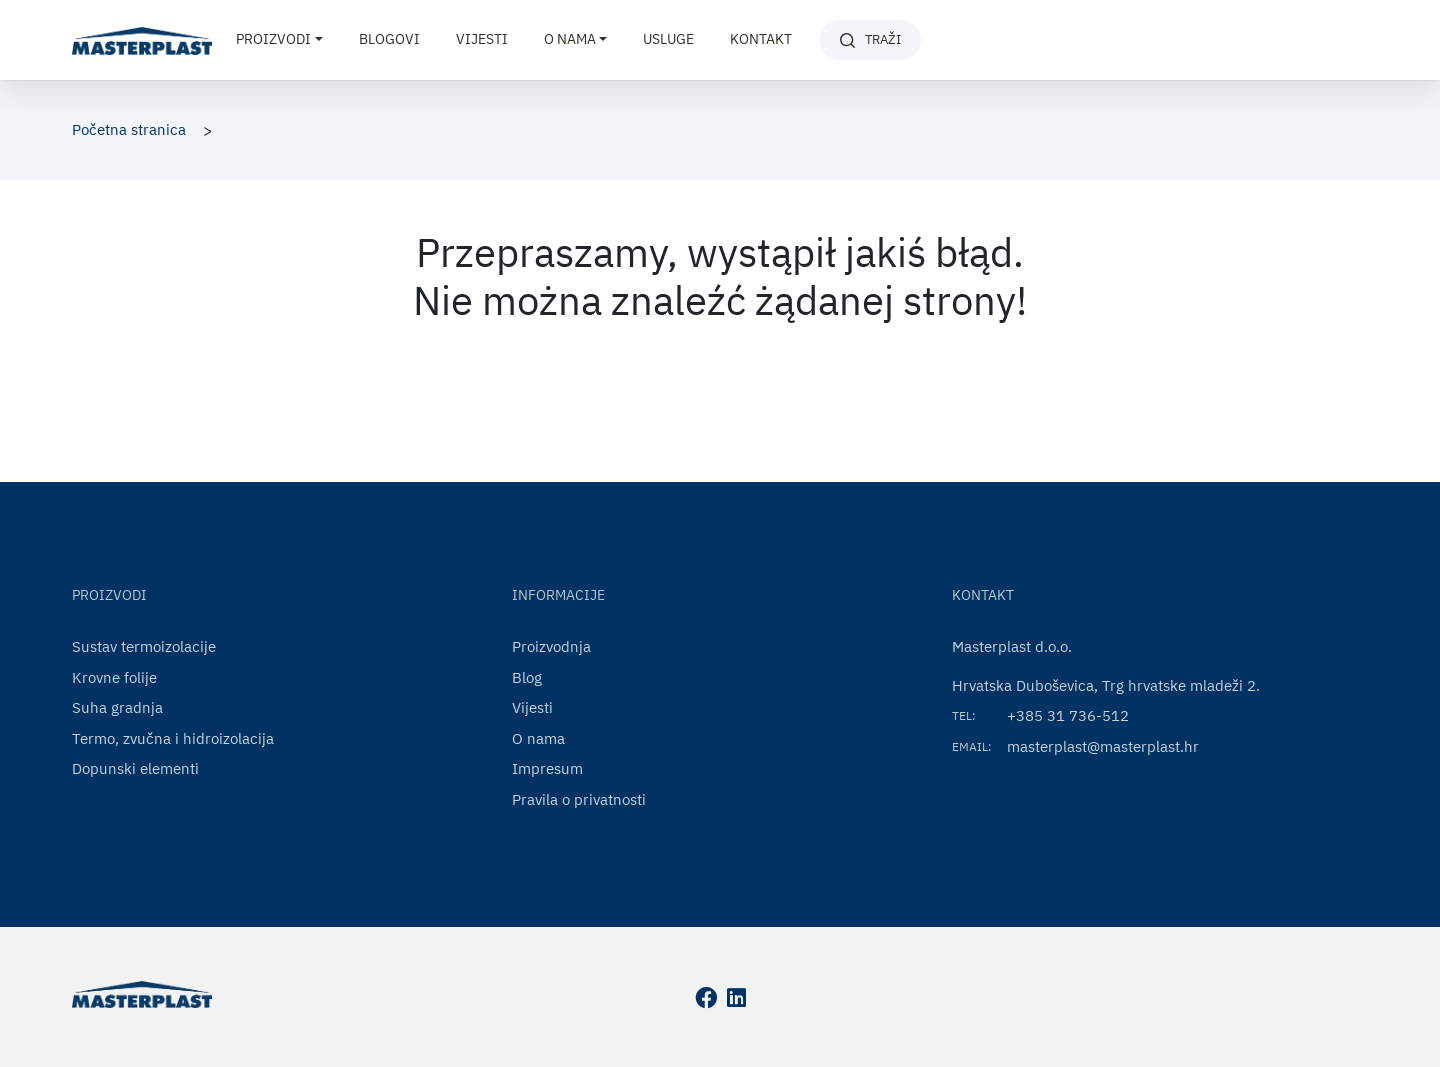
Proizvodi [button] (273, 39)
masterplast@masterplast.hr (1103, 746)
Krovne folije (114, 677)
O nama (538, 738)
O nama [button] (570, 39)
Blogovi (389, 39)
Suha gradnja (117, 707)
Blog (527, 677)
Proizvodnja (551, 646)
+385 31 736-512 (1068, 715)
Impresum (547, 768)
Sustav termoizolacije (144, 646)
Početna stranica (129, 129)
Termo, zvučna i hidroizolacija (173, 738)
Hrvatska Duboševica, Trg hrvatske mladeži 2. (1106, 685)
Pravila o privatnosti (579, 799)
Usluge (668, 39)
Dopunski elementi (135, 768)
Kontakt (761, 39)
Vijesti (482, 39)
